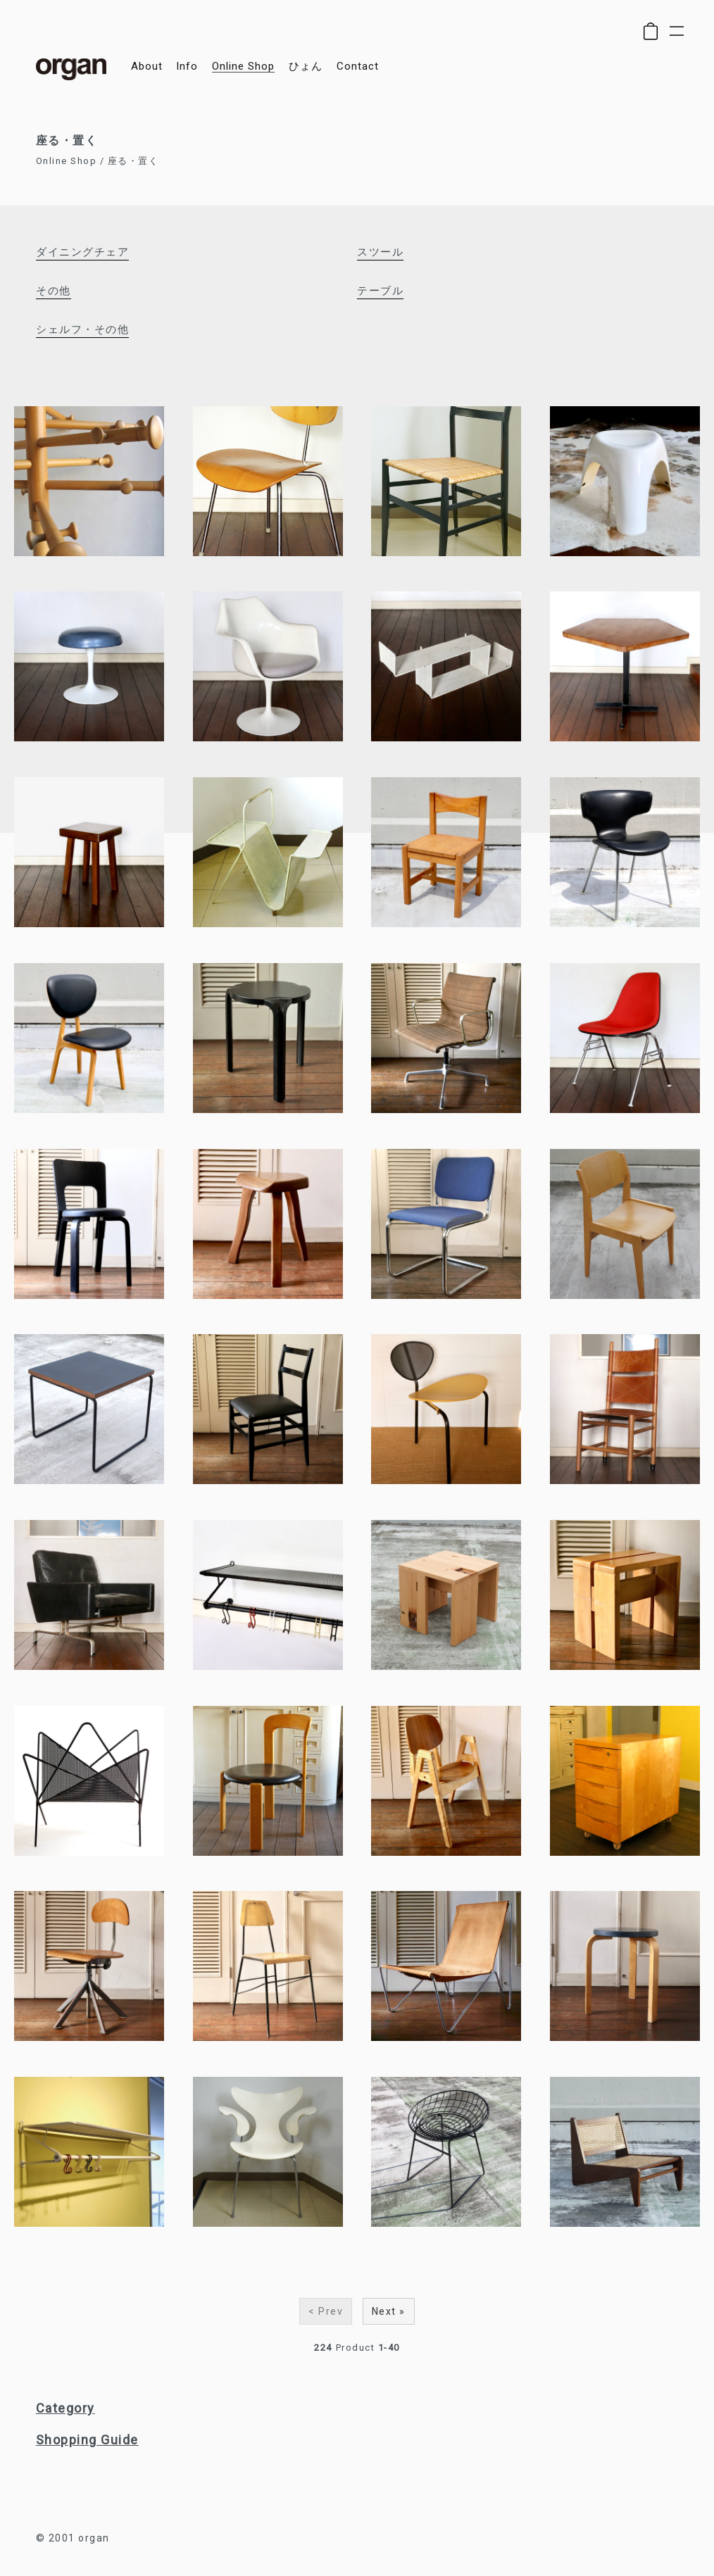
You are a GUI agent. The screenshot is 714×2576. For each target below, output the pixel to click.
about (147, 66)
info (187, 66)
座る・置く (133, 161)
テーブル (380, 290)
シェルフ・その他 (82, 329)
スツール (380, 252)
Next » (389, 2311)
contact (358, 66)
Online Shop (66, 161)
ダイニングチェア (82, 252)
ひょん (305, 66)
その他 (53, 290)
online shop (243, 66)
